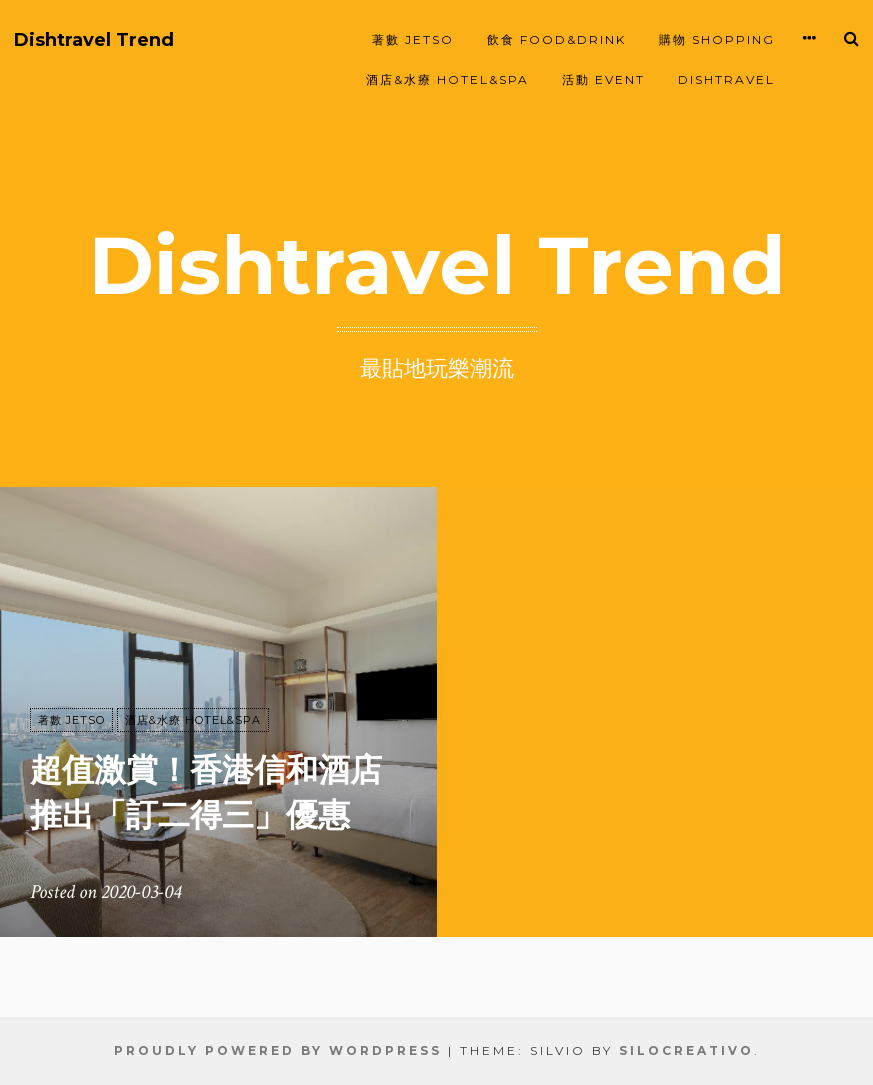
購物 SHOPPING (717, 39)
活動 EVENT (603, 79)
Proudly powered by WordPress (278, 1050)
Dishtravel (726, 79)
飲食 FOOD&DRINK (556, 39)
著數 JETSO (413, 39)
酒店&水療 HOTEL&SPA (447, 79)
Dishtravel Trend (94, 40)
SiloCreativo (686, 1050)
